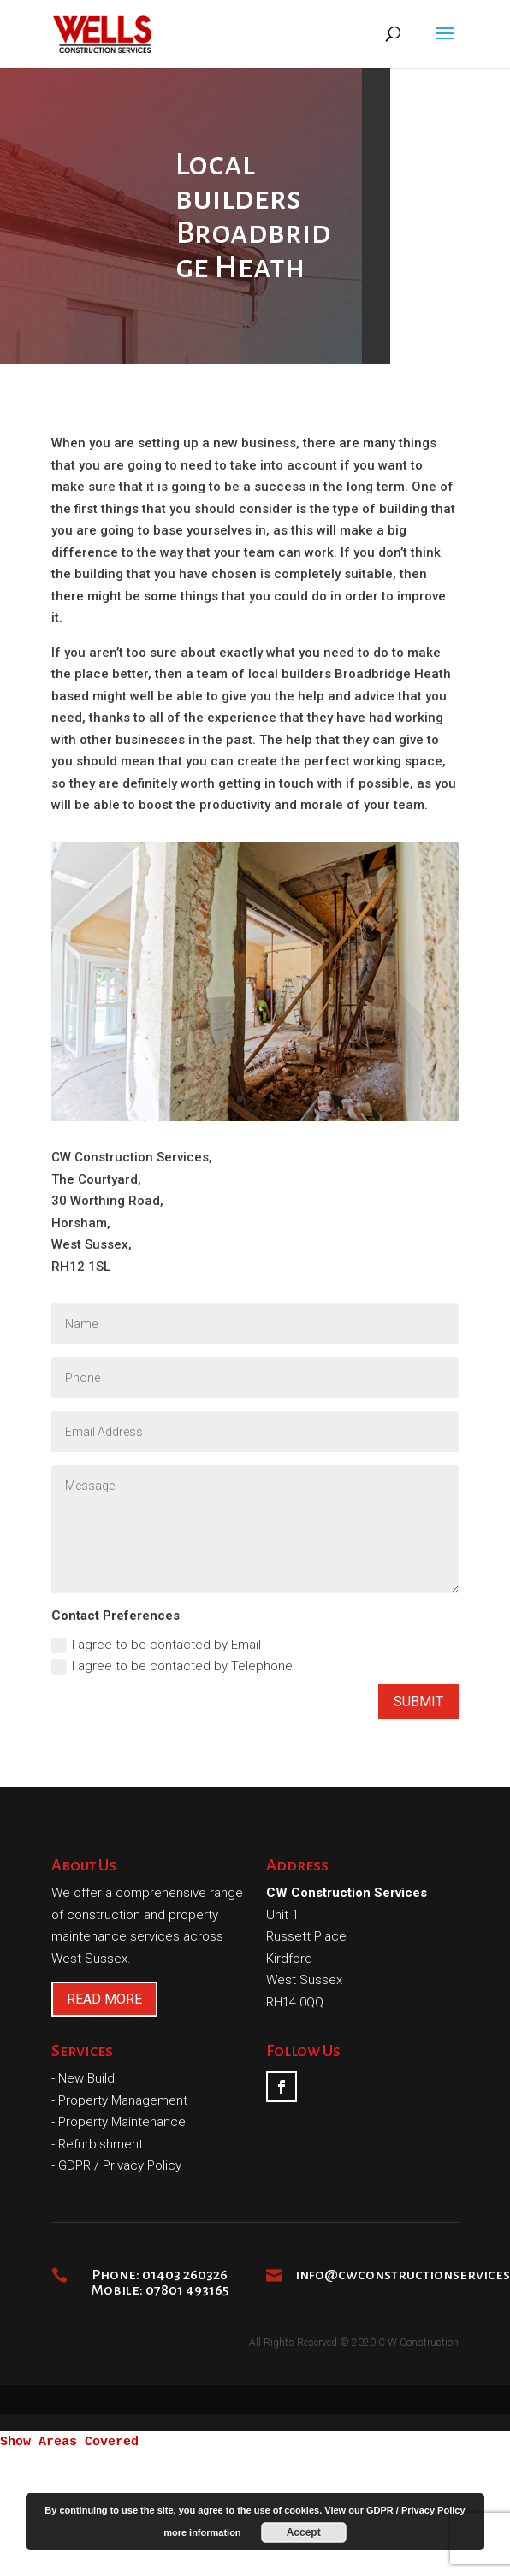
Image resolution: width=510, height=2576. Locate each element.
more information (201, 2532)
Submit (418, 1701)
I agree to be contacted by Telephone (172, 1666)
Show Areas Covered (69, 2442)
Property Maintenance (122, 2122)
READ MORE (104, 1999)
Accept (304, 2532)
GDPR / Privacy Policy (119, 2165)
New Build (86, 2078)
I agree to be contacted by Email (156, 1645)
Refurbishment (100, 2144)
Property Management (122, 2100)
